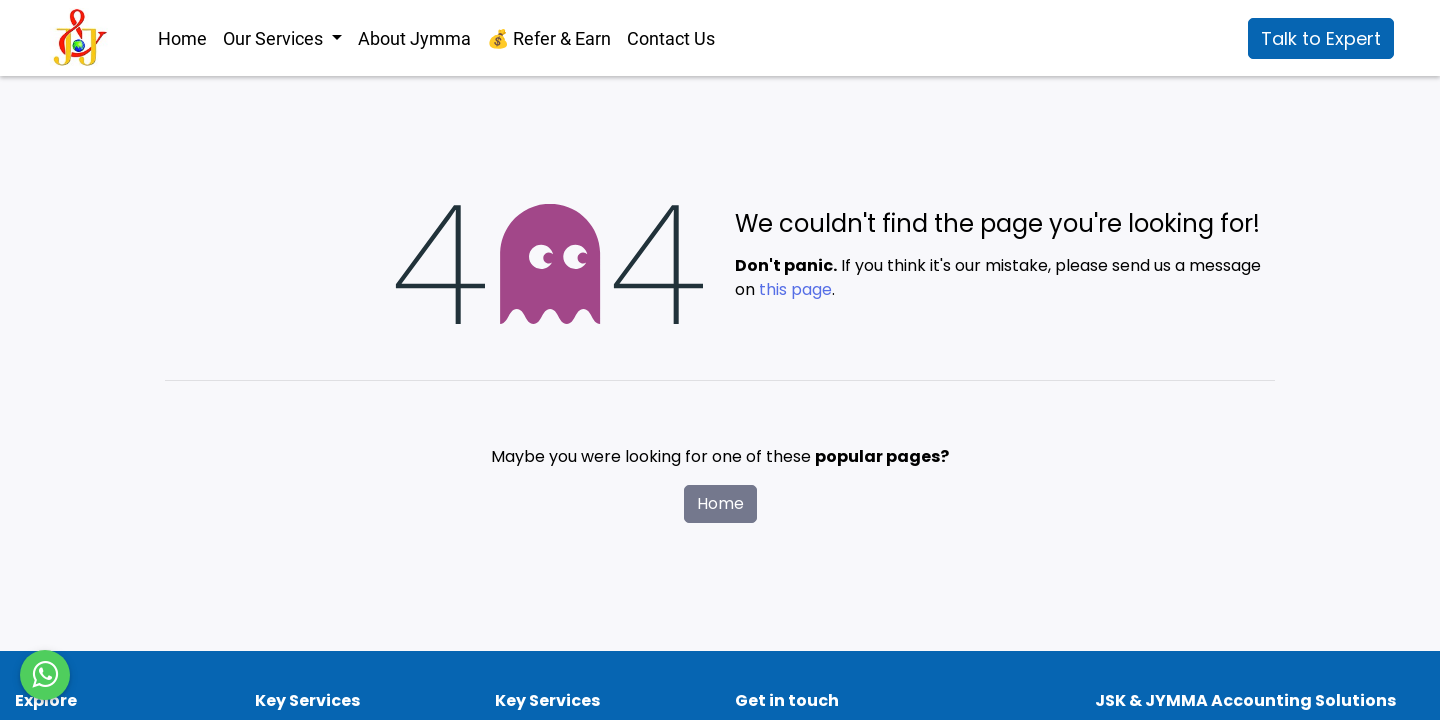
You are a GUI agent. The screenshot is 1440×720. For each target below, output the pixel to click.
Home (720, 503)
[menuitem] (182, 38)
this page (795, 289)
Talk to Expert (1321, 38)
